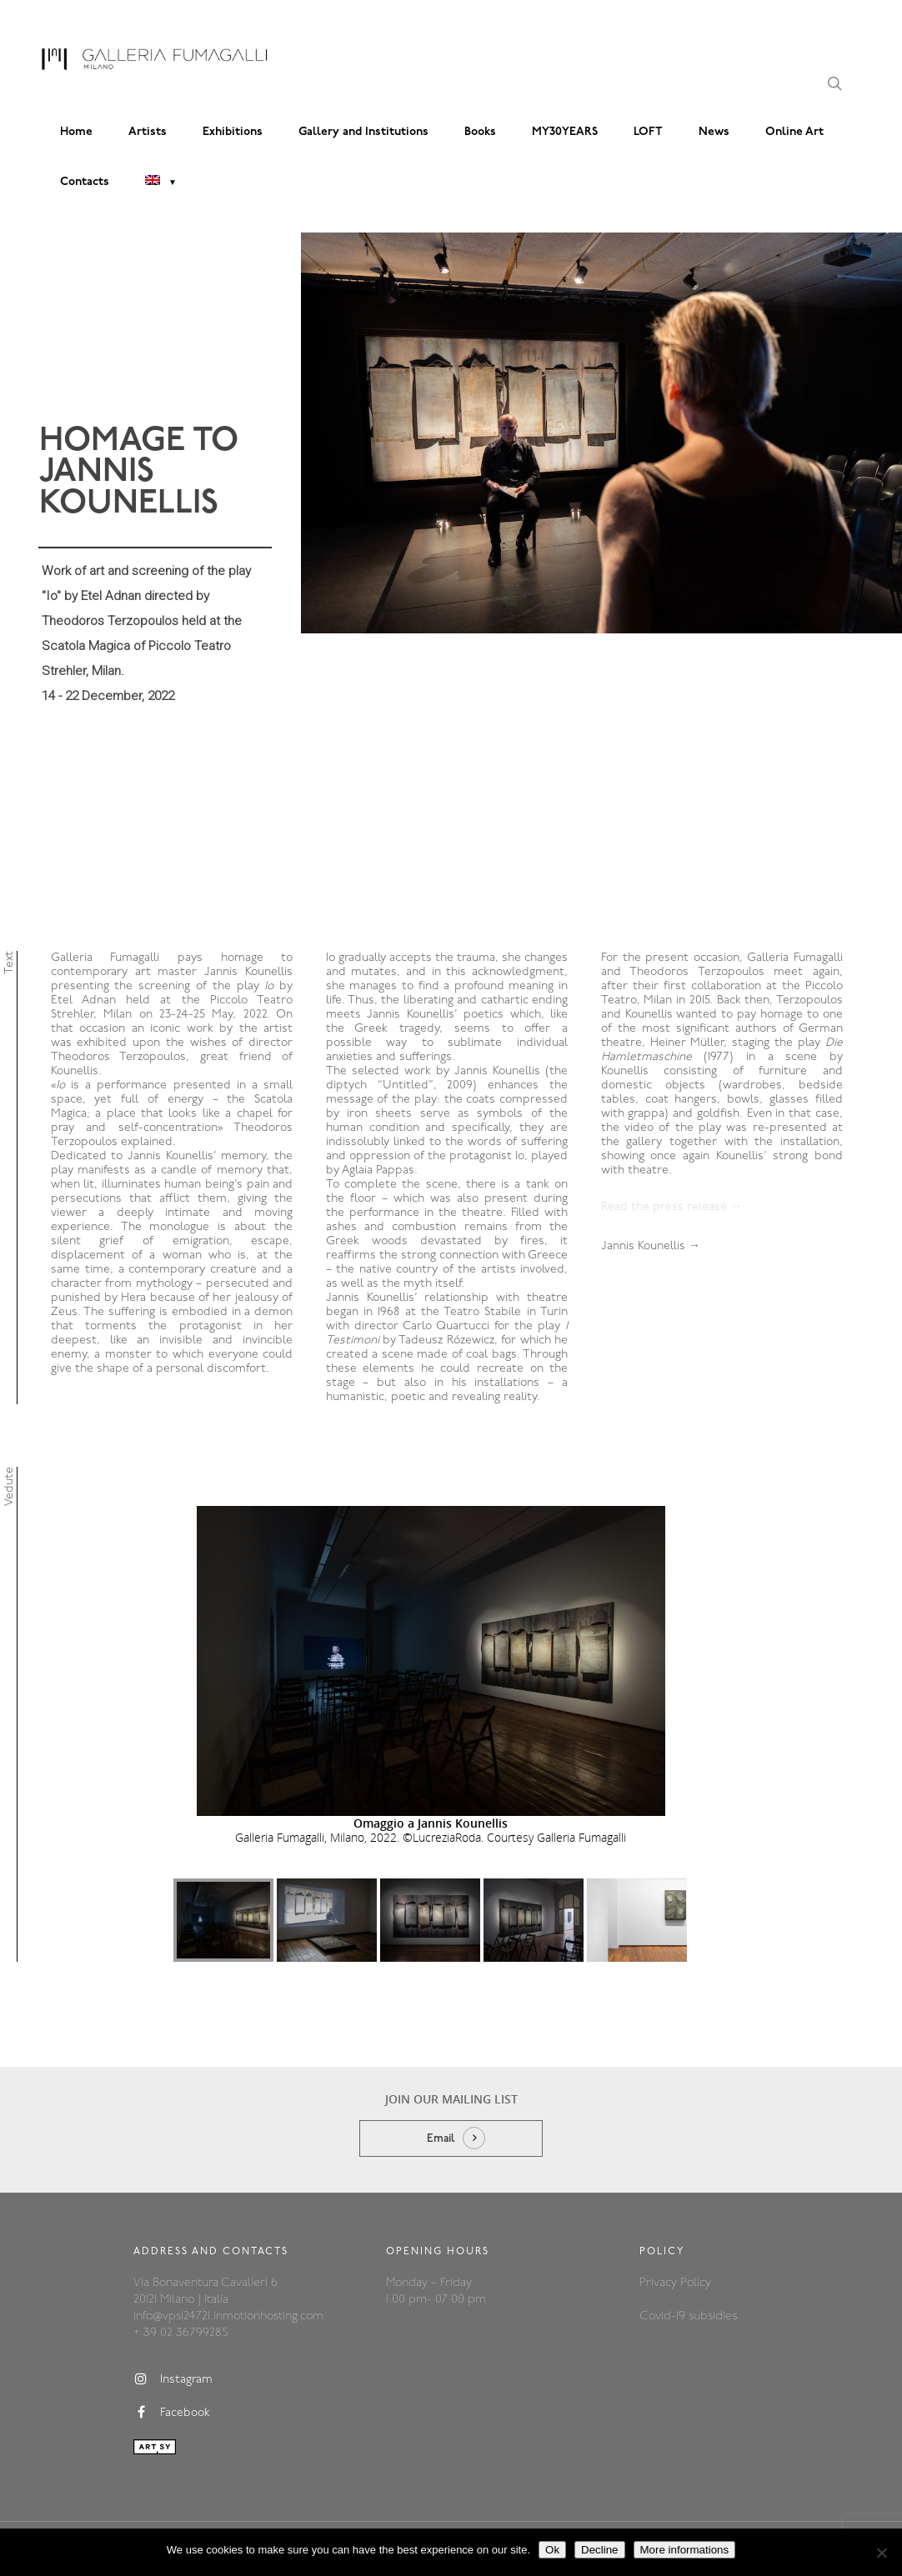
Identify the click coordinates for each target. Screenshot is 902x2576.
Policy (695, 2283)
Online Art (794, 132)
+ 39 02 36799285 (180, 2333)
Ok (552, 2549)
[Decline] (881, 2552)
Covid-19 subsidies (688, 2316)
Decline (599, 2549)
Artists (147, 132)
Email (441, 2138)
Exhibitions (233, 132)
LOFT (648, 132)
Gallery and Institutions (363, 132)
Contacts (84, 182)
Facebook (171, 2412)
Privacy (659, 2283)
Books (480, 132)
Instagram (173, 2379)
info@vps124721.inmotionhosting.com (228, 2316)
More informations (684, 2549)
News (714, 132)
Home (76, 132)
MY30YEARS (565, 132)
